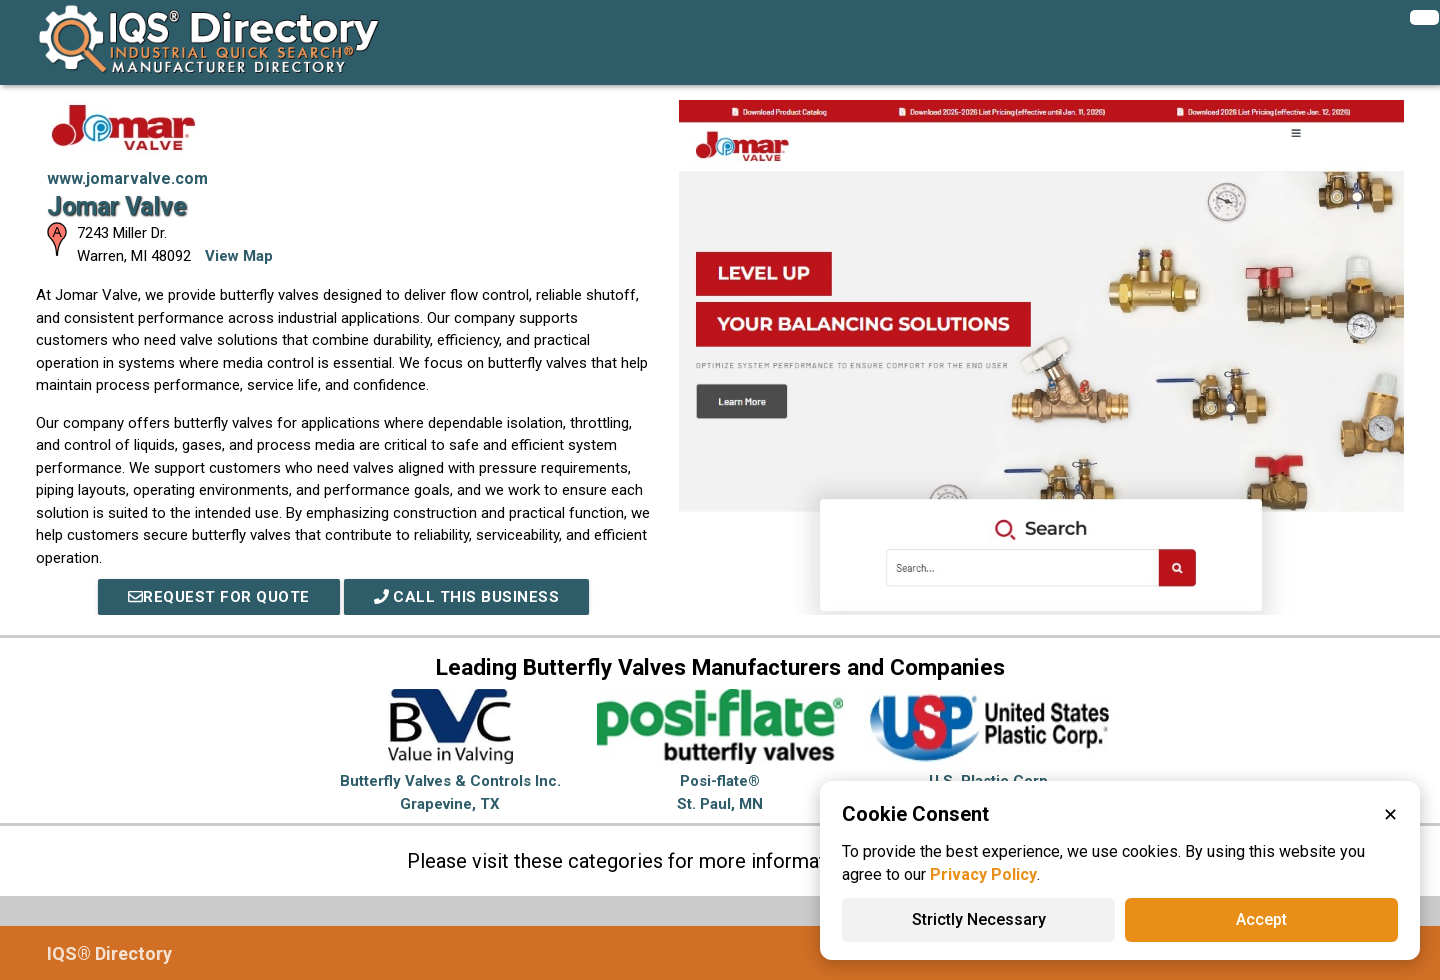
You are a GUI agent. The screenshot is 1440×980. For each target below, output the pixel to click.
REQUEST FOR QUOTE (219, 597)
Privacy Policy (983, 874)
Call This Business (467, 597)
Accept (1261, 919)
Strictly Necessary (979, 919)
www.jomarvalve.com (127, 178)
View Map (239, 256)
